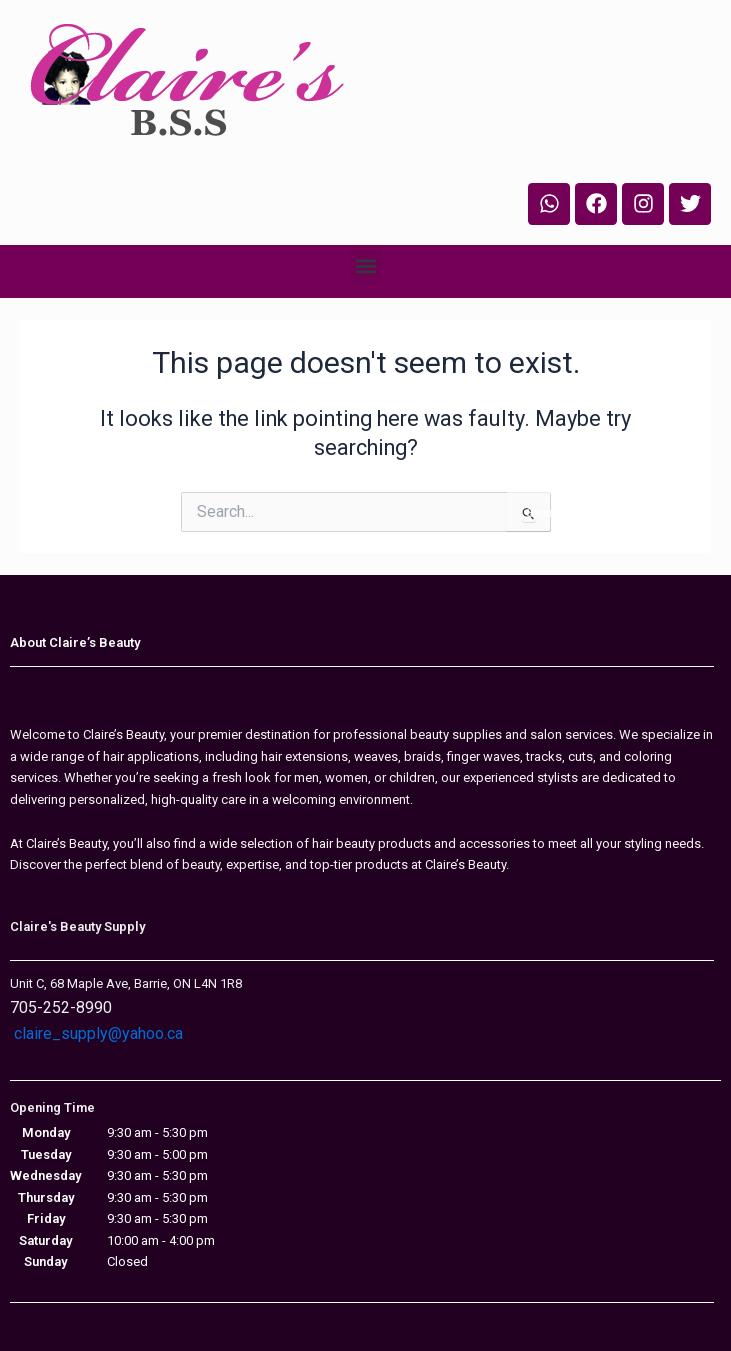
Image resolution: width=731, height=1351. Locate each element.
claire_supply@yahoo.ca (98, 1033)
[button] (365, 266)
